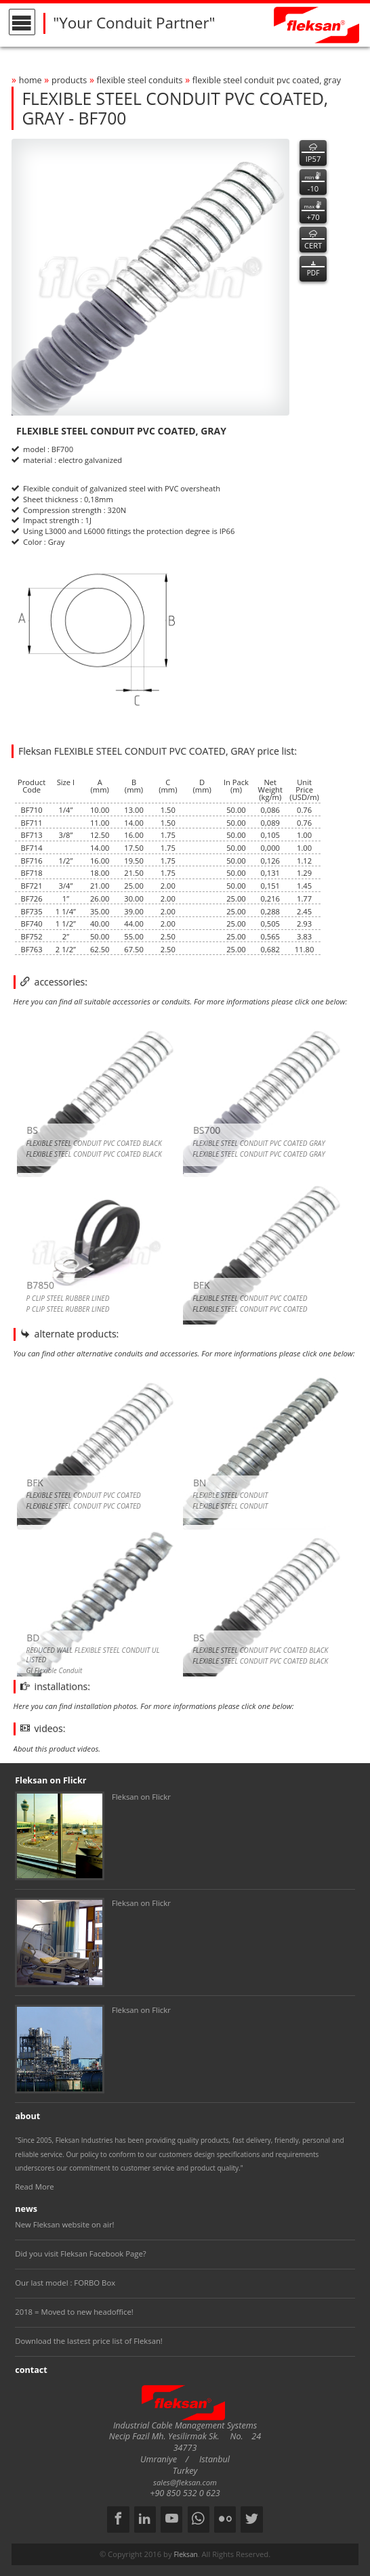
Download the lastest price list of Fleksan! (89, 2341)
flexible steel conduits (140, 80)
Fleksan (185, 2554)
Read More (34, 2186)
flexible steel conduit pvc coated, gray (266, 80)
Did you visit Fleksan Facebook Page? (80, 2253)
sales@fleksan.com (185, 2482)
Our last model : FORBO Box (65, 2283)
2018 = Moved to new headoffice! (74, 2312)
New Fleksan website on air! (64, 2224)
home (30, 80)
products (69, 80)
